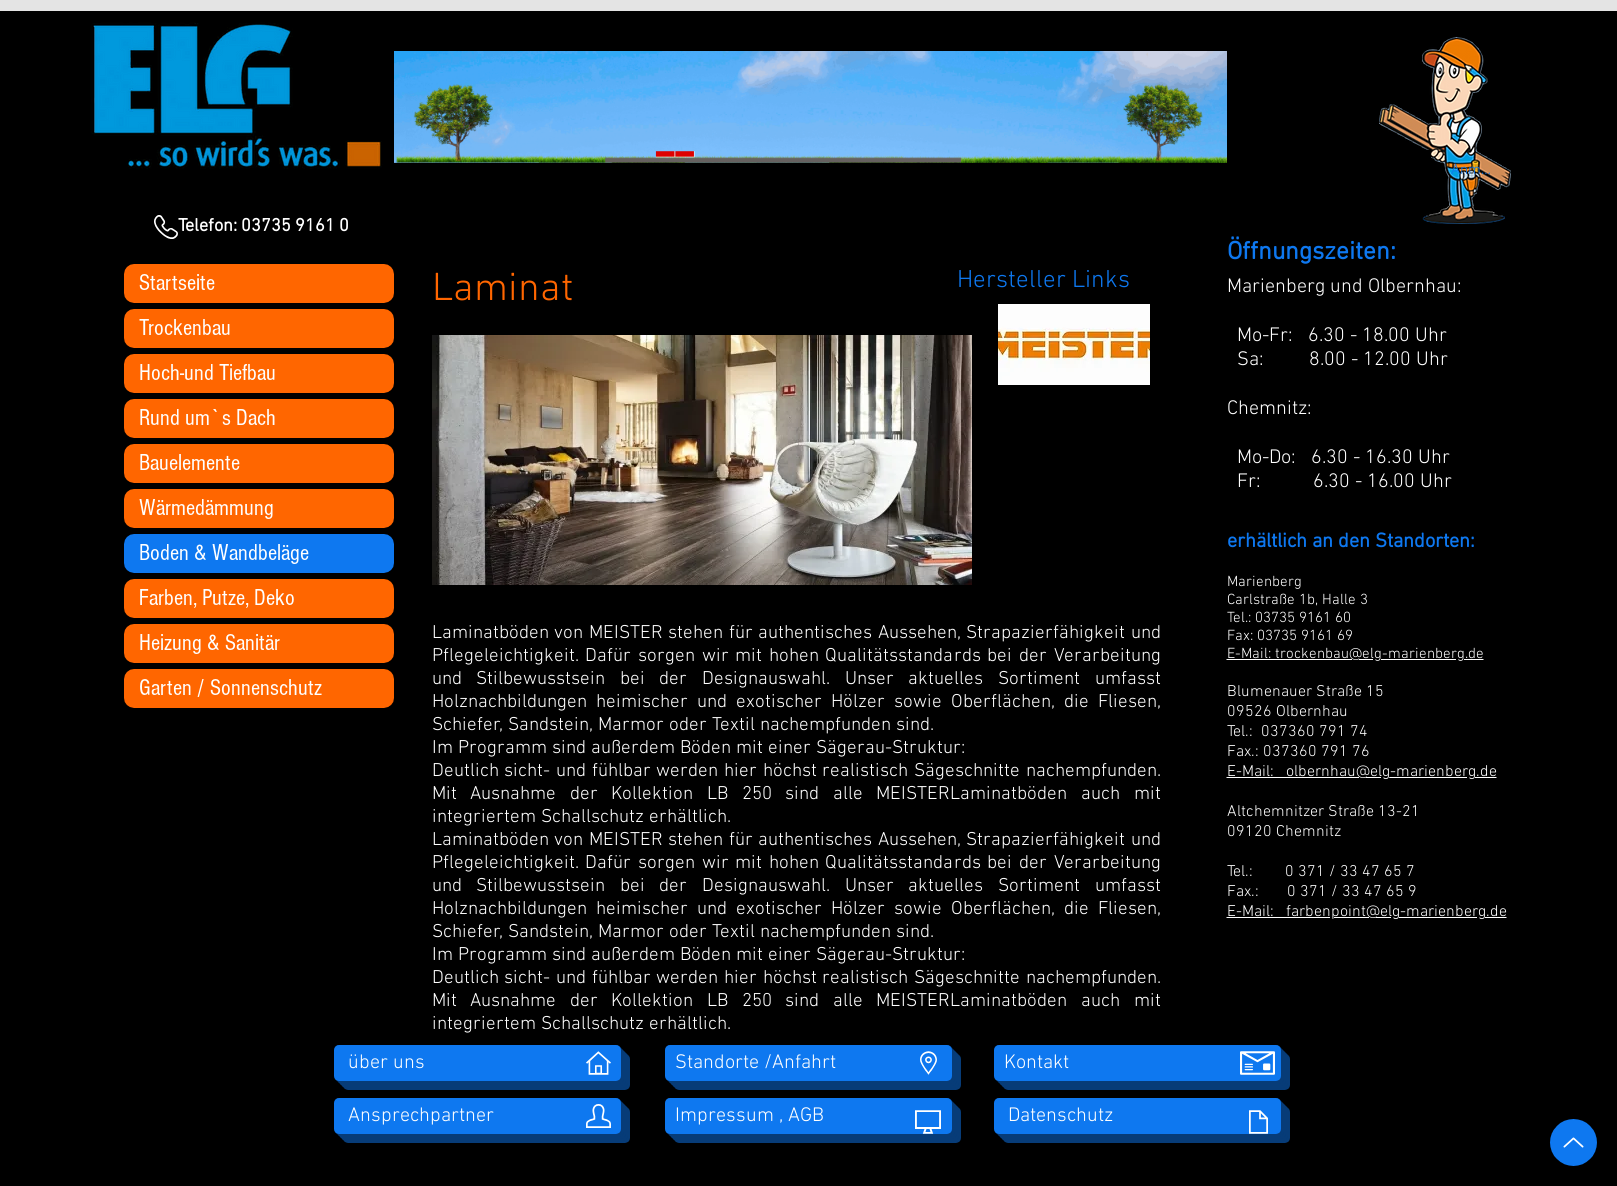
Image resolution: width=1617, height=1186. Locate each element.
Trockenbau (185, 328)
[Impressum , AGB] (808, 1116)
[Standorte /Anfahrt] (808, 1063)
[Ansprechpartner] (477, 1116)
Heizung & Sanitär (209, 643)
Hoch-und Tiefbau (207, 373)
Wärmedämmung (206, 508)
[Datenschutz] (1137, 1116)
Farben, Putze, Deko (217, 598)
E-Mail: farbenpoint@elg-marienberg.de (1367, 912)
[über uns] (477, 1063)
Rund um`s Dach (207, 418)
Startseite (177, 283)
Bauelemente (189, 463)
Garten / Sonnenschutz (230, 688)
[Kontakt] (1137, 1063)
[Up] (1573, 1142)
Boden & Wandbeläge (224, 553)
